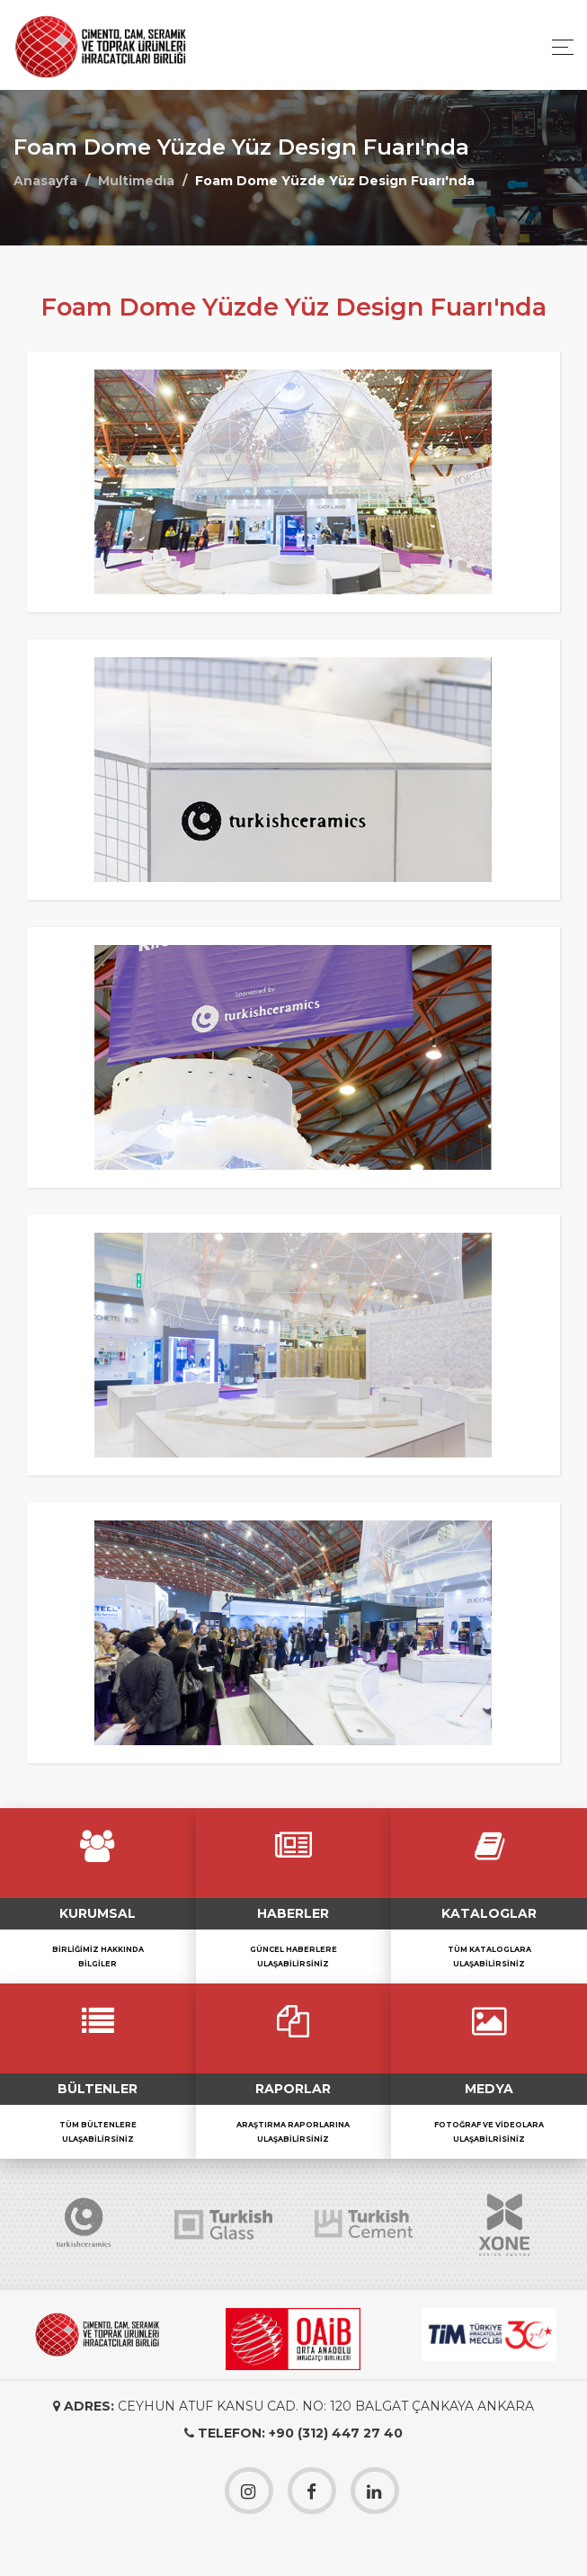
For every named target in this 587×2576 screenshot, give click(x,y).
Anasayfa (45, 181)
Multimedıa (136, 181)
